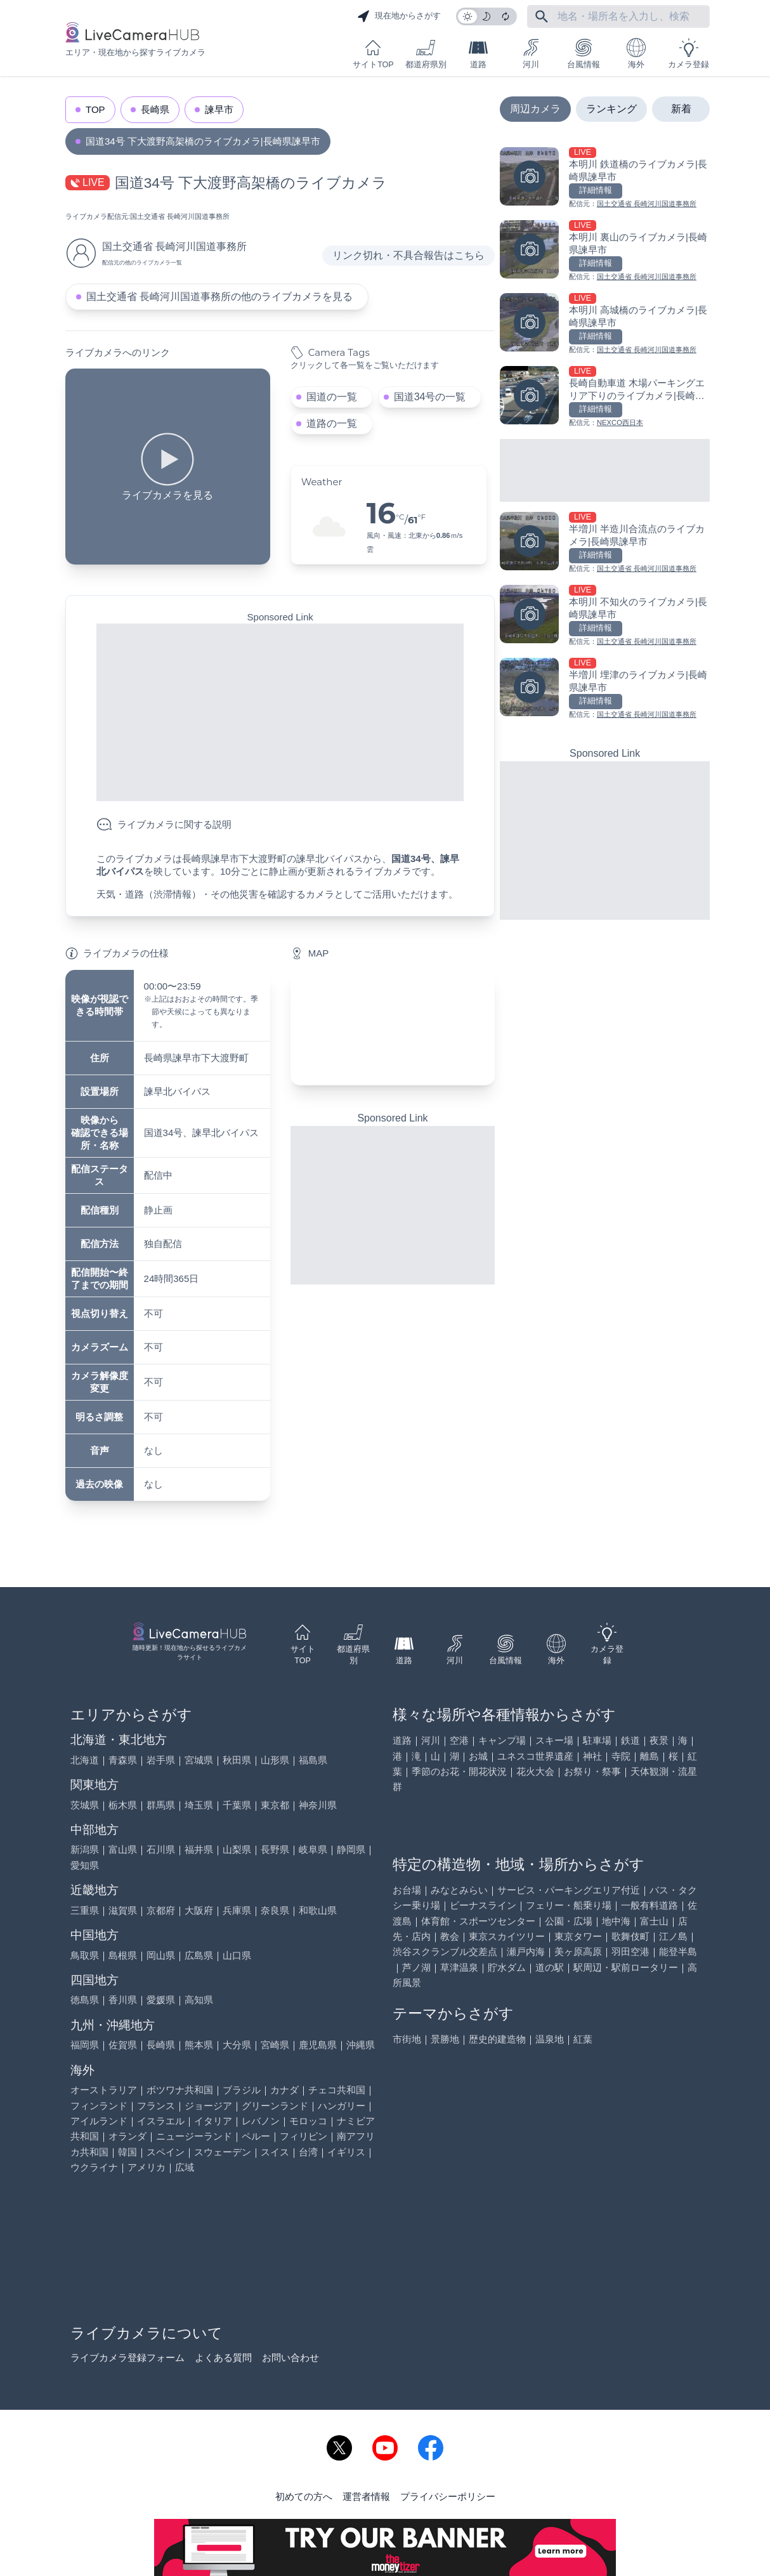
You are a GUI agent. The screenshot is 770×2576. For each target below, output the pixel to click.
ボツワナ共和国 (180, 2089)
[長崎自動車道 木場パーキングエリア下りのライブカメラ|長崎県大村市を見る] (605, 397)
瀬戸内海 (526, 1951)
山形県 (275, 1760)
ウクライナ (94, 2167)
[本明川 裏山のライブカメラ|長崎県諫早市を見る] (605, 251)
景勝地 (445, 2039)
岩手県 (161, 1760)
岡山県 (161, 1955)
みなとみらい (459, 1890)
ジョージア (208, 2105)
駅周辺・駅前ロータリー (625, 1967)
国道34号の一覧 (430, 396)
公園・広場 (568, 1921)
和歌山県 (318, 1910)
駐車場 (597, 1740)
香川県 (122, 1999)
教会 (449, 1936)
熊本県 (199, 2044)
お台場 (407, 1890)
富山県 (122, 1849)
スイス (275, 2152)
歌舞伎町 (630, 1936)
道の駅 (549, 1967)
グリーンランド (275, 2105)
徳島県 (84, 1999)
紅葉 (582, 2039)
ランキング (611, 108)
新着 (681, 108)
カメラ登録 (688, 53)
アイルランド (98, 2120)
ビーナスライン (483, 1905)
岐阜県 (313, 1849)
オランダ (127, 2136)
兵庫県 (237, 1910)
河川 (530, 53)
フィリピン (303, 2136)
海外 (636, 53)
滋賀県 (122, 1910)
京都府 (161, 1910)
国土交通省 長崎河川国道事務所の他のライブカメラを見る (219, 296)
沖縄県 (360, 2044)
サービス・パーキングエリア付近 (568, 1890)
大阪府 (199, 1910)
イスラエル (161, 2120)
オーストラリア (103, 2089)
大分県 (237, 2044)
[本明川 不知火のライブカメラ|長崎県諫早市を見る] (605, 616)
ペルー (256, 2136)
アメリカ (146, 2167)
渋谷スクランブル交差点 (445, 1951)
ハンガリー (341, 2105)
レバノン (261, 2120)
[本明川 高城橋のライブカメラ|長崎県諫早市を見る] (605, 324)
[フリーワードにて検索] (541, 16)
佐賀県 (122, 2044)
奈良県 (275, 1910)
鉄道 (630, 1740)
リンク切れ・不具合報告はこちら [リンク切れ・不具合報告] (408, 255)
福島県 (313, 1760)
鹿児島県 (318, 2044)
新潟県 (84, 1849)
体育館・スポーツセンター (478, 1921)
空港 (459, 1740)
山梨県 (237, 1849)
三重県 (84, 1910)
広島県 (199, 1955)
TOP (95, 109)
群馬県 (161, 1805)
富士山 (654, 1921)
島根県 (122, 1955)
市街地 (407, 2039)
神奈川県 (318, 1805)
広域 (184, 2167)
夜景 (659, 1740)
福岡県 (84, 2044)
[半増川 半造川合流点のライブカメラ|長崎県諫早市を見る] (605, 543)
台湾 (308, 2152)
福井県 (199, 1849)
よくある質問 (223, 2357)
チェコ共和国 (336, 2089)
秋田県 (237, 1760)
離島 (649, 1756)
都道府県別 (426, 53)
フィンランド (98, 2105)
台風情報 (583, 53)
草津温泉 (459, 1967)
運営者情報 (366, 2496)
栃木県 (122, 1805)
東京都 (275, 1805)
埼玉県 (199, 1805)
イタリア (213, 2120)
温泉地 (549, 2039)
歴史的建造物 (497, 2039)
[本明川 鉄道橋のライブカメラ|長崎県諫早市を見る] (605, 178)
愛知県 (84, 1865)
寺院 (620, 1756)
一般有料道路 (649, 1905)
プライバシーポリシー (447, 2496)
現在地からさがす (399, 16)
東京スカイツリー (507, 1936)
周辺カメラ (535, 108)
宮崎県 (275, 2044)
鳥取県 (84, 1955)
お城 (478, 1756)
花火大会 (535, 1771)
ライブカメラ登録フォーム (127, 2357)
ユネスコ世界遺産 (535, 1756)
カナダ (284, 2089)
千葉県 (237, 1805)
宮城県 (199, 1760)
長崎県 (155, 109)
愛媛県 (161, 1999)
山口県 (237, 1955)
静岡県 (351, 1849)
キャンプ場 (502, 1740)
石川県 (161, 1849)
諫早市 (219, 109)
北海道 (84, 1760)
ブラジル (242, 2089)
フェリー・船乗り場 (568, 1905)
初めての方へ (303, 2496)
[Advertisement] (280, 712)
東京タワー (578, 1936)
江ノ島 (673, 1936)
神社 (592, 1756)
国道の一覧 (331, 396)
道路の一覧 (331, 423)
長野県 (275, 1849)
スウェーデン (222, 2152)
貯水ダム (507, 1967)
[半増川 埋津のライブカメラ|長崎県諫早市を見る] (605, 689)
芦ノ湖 (416, 1967)
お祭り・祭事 (592, 1771)
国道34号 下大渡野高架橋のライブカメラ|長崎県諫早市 (203, 141)
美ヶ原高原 (578, 1951)
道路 (478, 53)
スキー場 (554, 1740)
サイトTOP (373, 53)
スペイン (166, 2152)
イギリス (346, 2152)
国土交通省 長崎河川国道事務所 (180, 216)
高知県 (199, 1999)
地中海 (616, 1921)
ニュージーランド (194, 2136)
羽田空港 (630, 1951)
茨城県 (84, 1805)
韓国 (127, 2152)
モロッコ (308, 2120)
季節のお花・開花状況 (459, 1771)
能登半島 (678, 1951)
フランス (156, 2105)
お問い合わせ (290, 2357)
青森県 (122, 1760)
